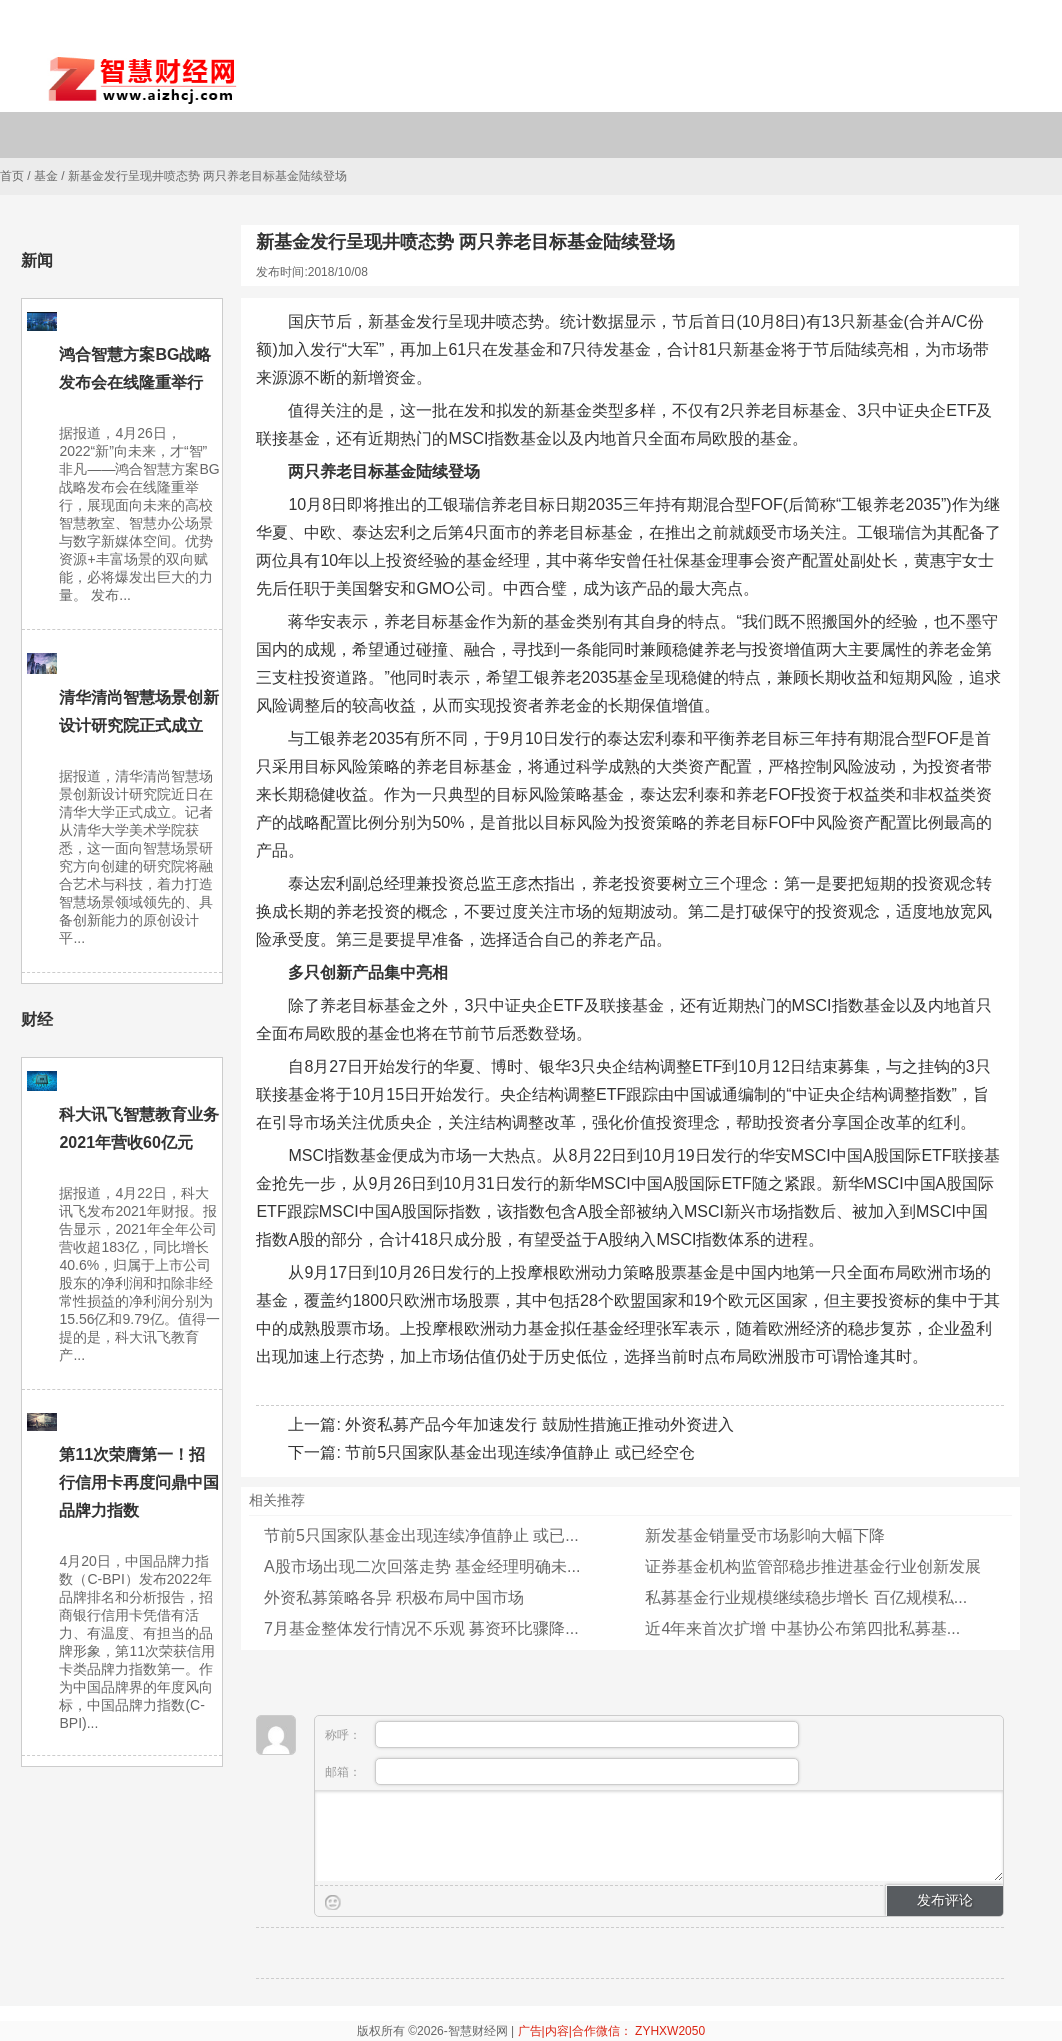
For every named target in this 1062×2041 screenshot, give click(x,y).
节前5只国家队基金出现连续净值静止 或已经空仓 (519, 1452)
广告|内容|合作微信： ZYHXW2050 (612, 2031)
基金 (46, 176)
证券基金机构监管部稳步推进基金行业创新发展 (813, 1566)
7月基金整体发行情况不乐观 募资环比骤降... (421, 1628)
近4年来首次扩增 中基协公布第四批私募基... (802, 1628)
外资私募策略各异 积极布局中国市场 (394, 1597)
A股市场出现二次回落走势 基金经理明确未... (422, 1566)
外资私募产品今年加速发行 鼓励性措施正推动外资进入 (539, 1424)
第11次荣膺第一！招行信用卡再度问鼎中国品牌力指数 (139, 1482)
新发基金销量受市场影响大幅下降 (765, 1535)
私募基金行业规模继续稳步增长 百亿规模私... (806, 1597)
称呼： (562, 1734)
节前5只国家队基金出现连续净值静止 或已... (421, 1535)
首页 (12, 176)
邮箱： (562, 1771)
